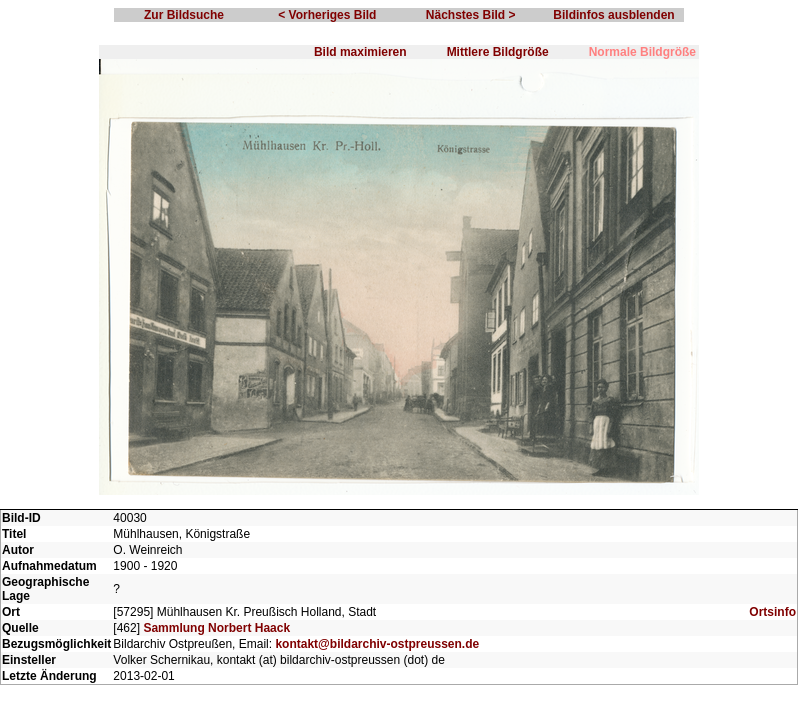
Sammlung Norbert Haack (216, 628)
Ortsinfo (772, 612)
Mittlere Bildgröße (498, 52)
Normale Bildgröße (642, 52)
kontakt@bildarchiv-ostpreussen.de (377, 644)
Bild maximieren (360, 52)
